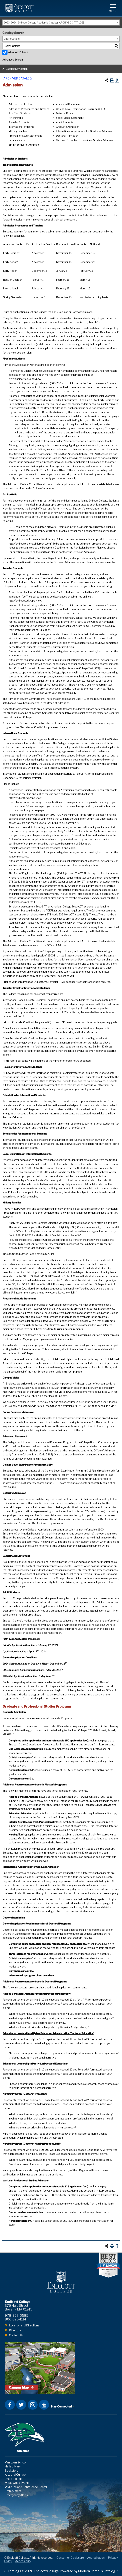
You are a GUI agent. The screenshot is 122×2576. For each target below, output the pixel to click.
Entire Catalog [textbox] (12, 38)
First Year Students (20, 113)
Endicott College (20, 8)
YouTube (44, 2405)
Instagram (33, 2405)
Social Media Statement (70, 117)
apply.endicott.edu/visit (24, 1405)
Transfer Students (19, 122)
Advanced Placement (68, 104)
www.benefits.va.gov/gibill (60, 1292)
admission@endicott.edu (65, 1507)
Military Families (18, 131)
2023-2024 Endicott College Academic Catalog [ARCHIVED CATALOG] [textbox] (44, 22)
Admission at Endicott (21, 104)
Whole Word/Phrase (18, 52)
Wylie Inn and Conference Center (26, 2487)
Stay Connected (61, 2406)
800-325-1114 (15, 2319)
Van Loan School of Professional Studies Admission (85, 140)
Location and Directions (24, 2325)
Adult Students (64, 122)
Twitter (21, 2405)
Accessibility (23, 2561)
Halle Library (13, 2466)
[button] (112, 7)
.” (76, 1292)
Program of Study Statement (25, 135)
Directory (15, 2330)
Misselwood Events (17, 2482)
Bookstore (11, 2470)
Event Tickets (13, 2478)
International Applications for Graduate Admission (84, 131)
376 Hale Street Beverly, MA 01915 (18, 2307)
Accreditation (96, 2557)
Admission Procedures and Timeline (29, 109)
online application (31, 2186)
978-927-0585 (16, 2315)
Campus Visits (17, 140)
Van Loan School (15, 2462)
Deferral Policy (64, 113)
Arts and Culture (15, 2474)
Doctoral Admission (67, 135)
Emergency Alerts (16, 2495)
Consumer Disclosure (70, 2557)
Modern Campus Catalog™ (98, 2571)
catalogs (14, 2571)
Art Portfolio (16, 117)
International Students (21, 126)
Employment (13, 2491)
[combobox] (61, 22)
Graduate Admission (67, 126)
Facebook (10, 2405)
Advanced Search (12, 59)
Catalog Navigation (17, 68)
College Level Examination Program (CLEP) (80, 109)
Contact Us (16, 2335)
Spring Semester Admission (24, 144)
